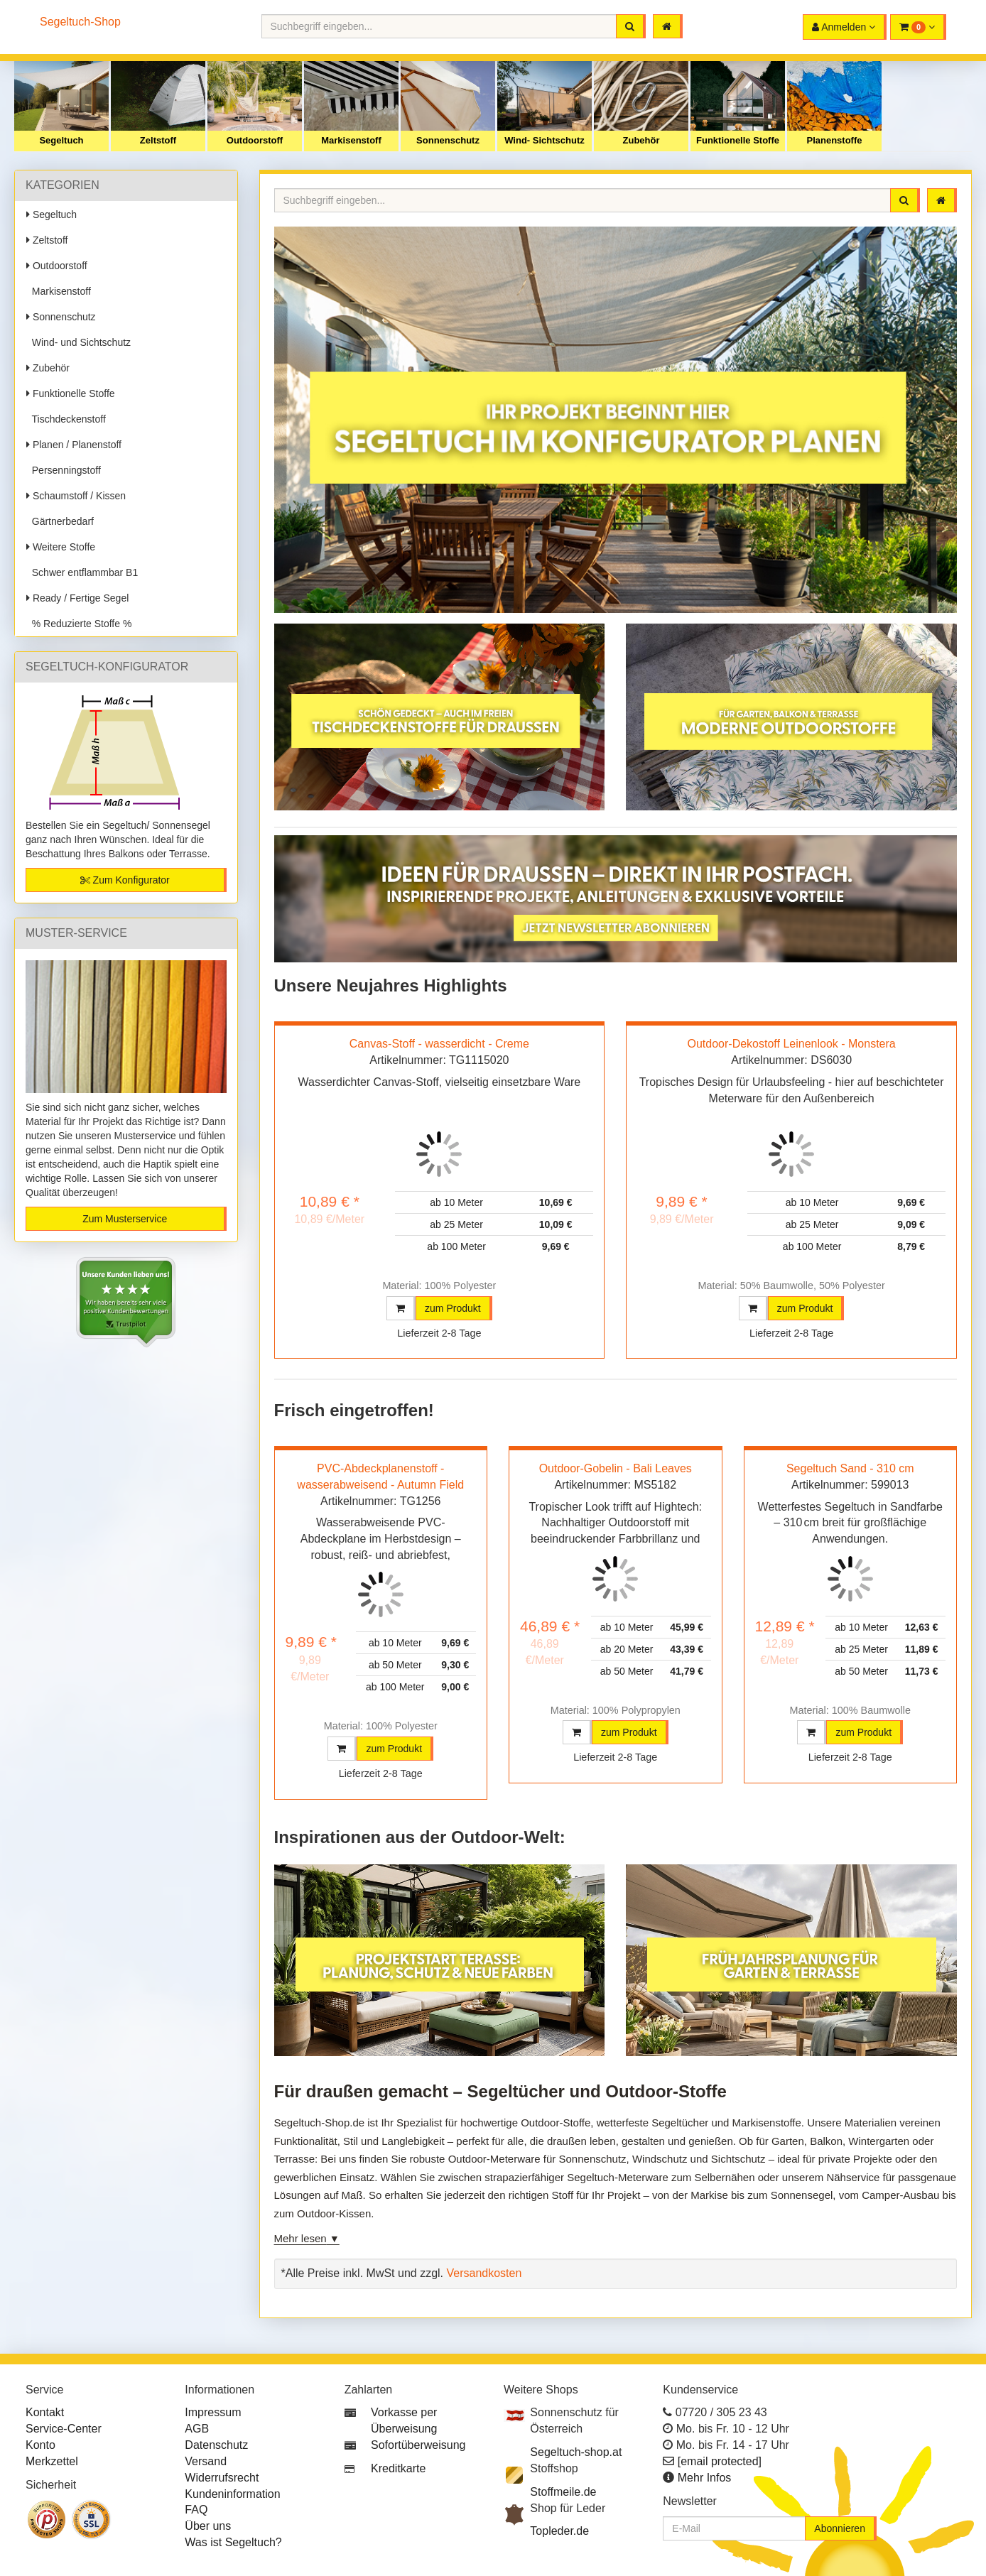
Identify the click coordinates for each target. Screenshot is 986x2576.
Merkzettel (52, 2461)
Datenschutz (216, 2445)
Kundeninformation (232, 2494)
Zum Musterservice (124, 1218)
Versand (206, 2461)
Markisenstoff (351, 140)
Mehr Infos (705, 2478)
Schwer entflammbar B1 (82, 572)
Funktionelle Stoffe (737, 140)
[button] (918, 27)
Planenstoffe (834, 140)
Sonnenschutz (448, 140)
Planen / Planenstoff (73, 444)
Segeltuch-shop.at (576, 2452)
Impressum (213, 2412)
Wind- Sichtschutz (544, 140)
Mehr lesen (300, 2238)
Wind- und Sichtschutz (78, 342)
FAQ (196, 2510)
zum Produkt (453, 1308)
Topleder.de (559, 2531)
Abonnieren (839, 2528)
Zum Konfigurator (125, 880)
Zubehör (641, 140)
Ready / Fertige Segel (77, 598)
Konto (40, 2445)
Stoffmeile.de (563, 2492)
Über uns (208, 2526)
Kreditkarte (398, 2468)
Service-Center (64, 2429)
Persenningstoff (63, 470)
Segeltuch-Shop (80, 22)
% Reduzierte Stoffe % (78, 623)
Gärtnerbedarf (60, 521)
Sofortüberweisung (418, 2445)
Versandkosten (483, 2273)
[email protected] (720, 2461)
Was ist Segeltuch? (233, 2542)
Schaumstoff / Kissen (76, 495)
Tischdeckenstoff (66, 419)
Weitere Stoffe (60, 547)
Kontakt (45, 2412)
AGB (197, 2429)
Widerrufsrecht (222, 2478)
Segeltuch (61, 140)
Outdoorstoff (255, 140)
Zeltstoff (158, 140)
